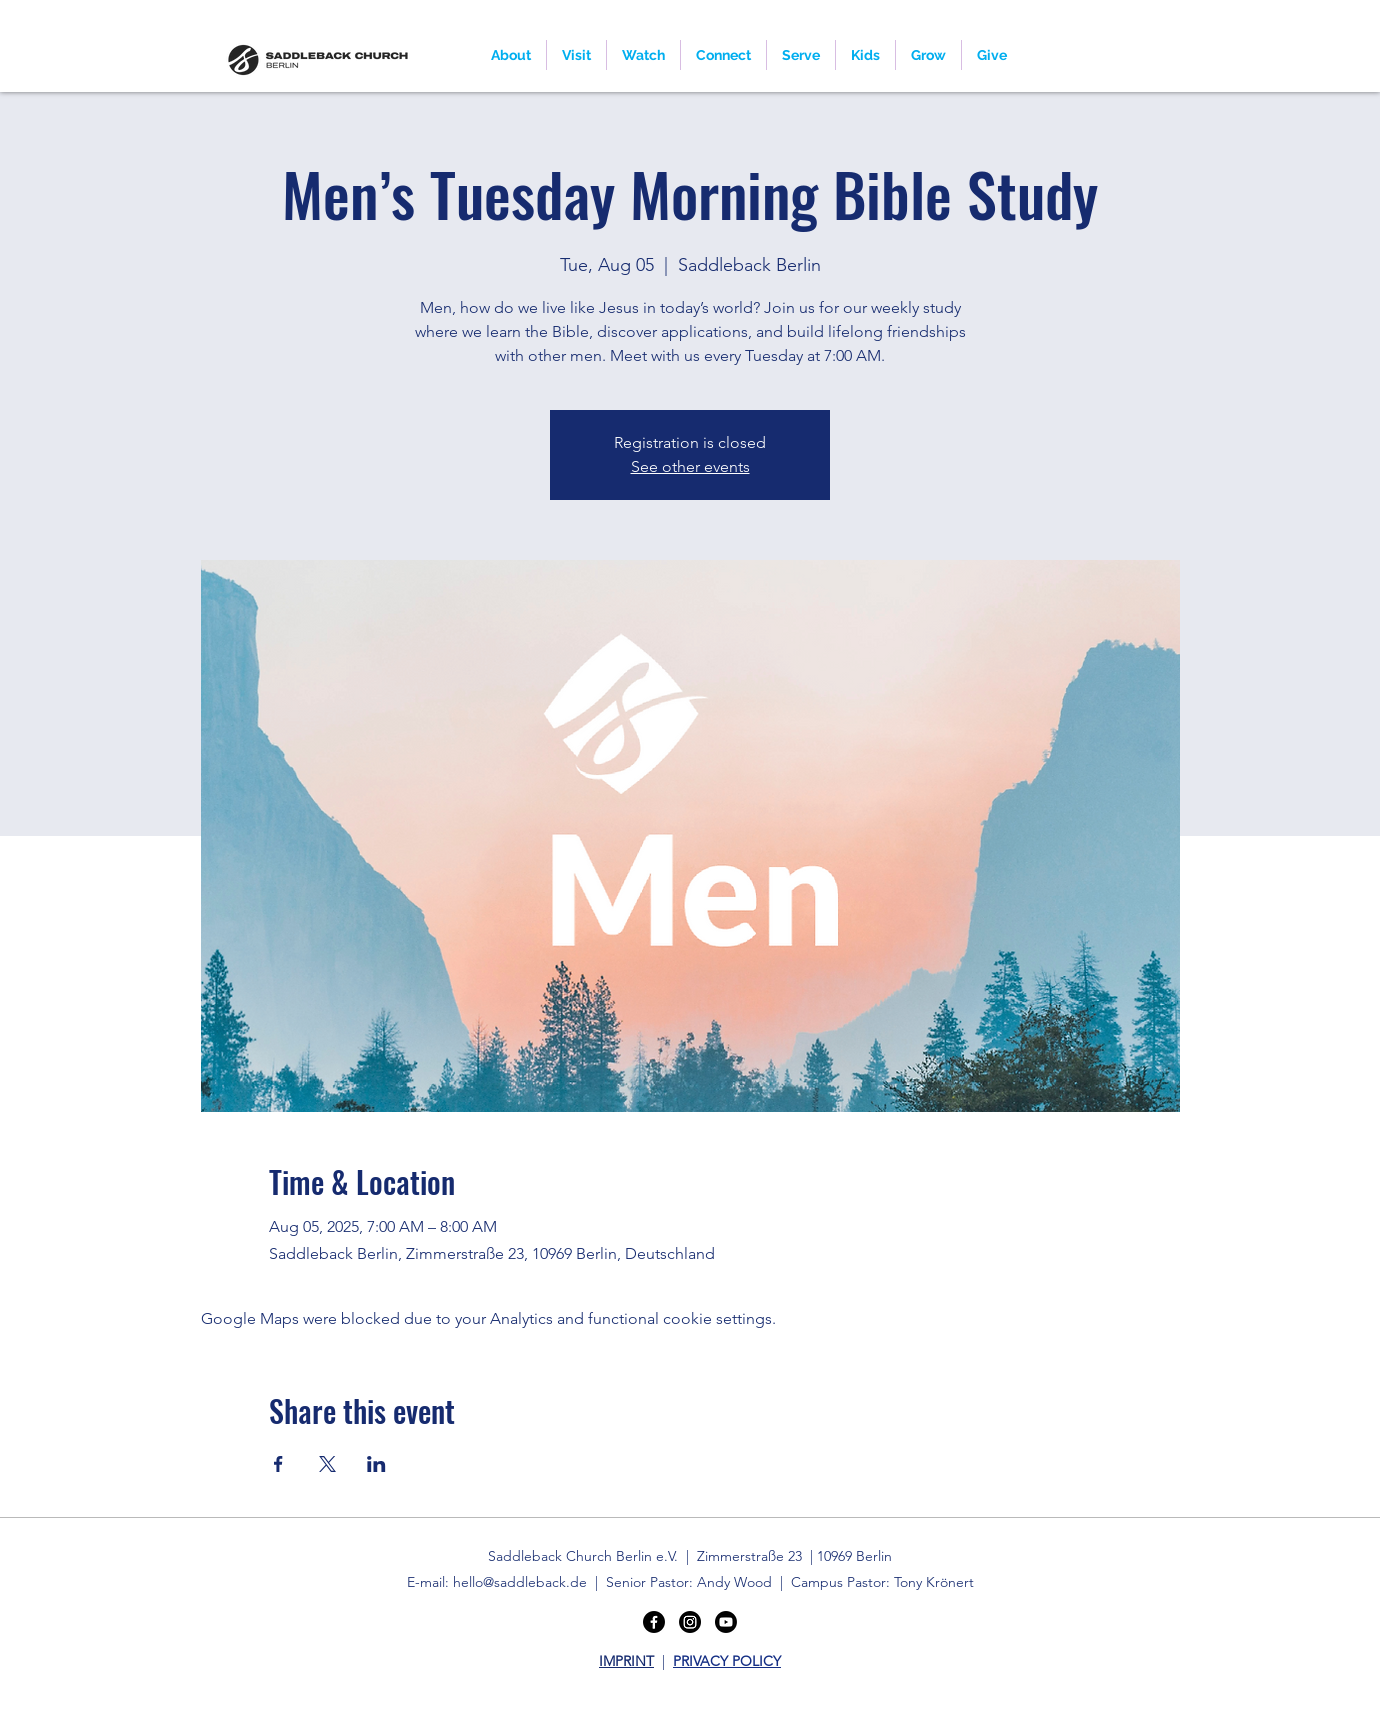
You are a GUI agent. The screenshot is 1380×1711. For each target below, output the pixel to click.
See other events (690, 466)
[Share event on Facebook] (278, 1464)
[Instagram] (690, 1622)
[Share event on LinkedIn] (376, 1464)
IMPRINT (626, 1661)
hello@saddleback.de (520, 1582)
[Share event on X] (327, 1464)
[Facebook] (654, 1622)
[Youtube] (726, 1622)
